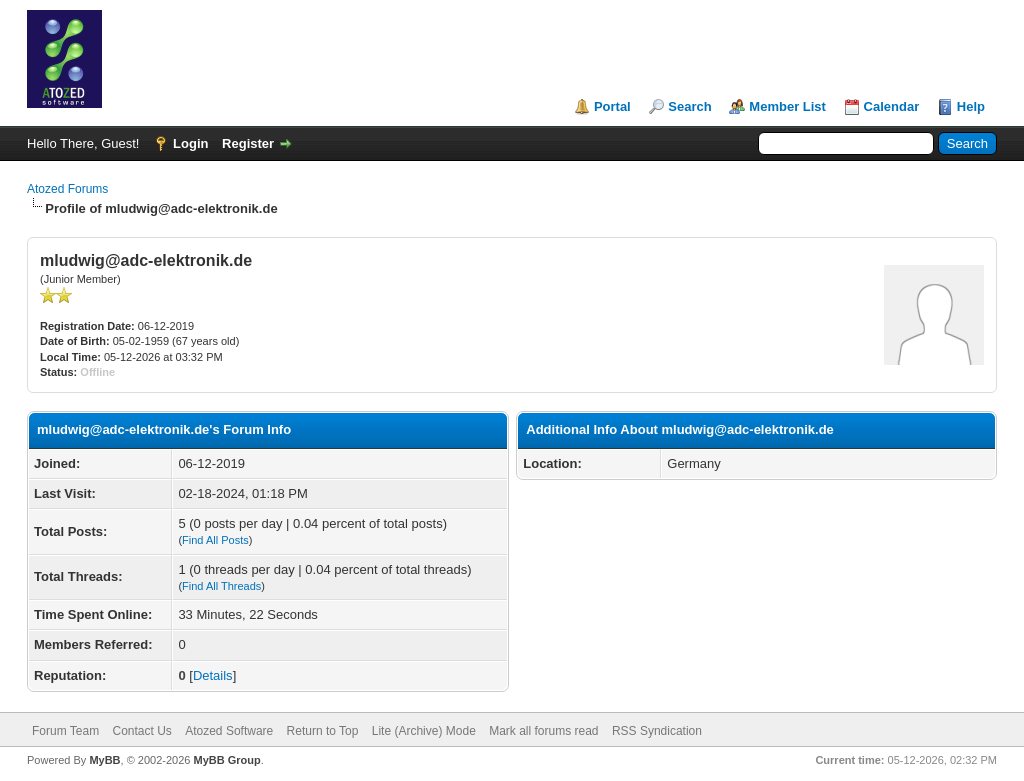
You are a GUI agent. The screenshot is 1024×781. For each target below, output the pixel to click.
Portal (612, 106)
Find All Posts (215, 540)
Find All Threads (221, 586)
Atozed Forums (67, 189)
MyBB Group (226, 760)
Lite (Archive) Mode (424, 731)
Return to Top (323, 731)
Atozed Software (229, 731)
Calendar (892, 106)
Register (248, 143)
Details (213, 675)
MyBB (104, 760)
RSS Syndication (657, 731)
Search (689, 106)
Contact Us (141, 731)
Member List (787, 106)
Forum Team (65, 731)
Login (190, 143)
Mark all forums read (543, 731)
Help (971, 106)
